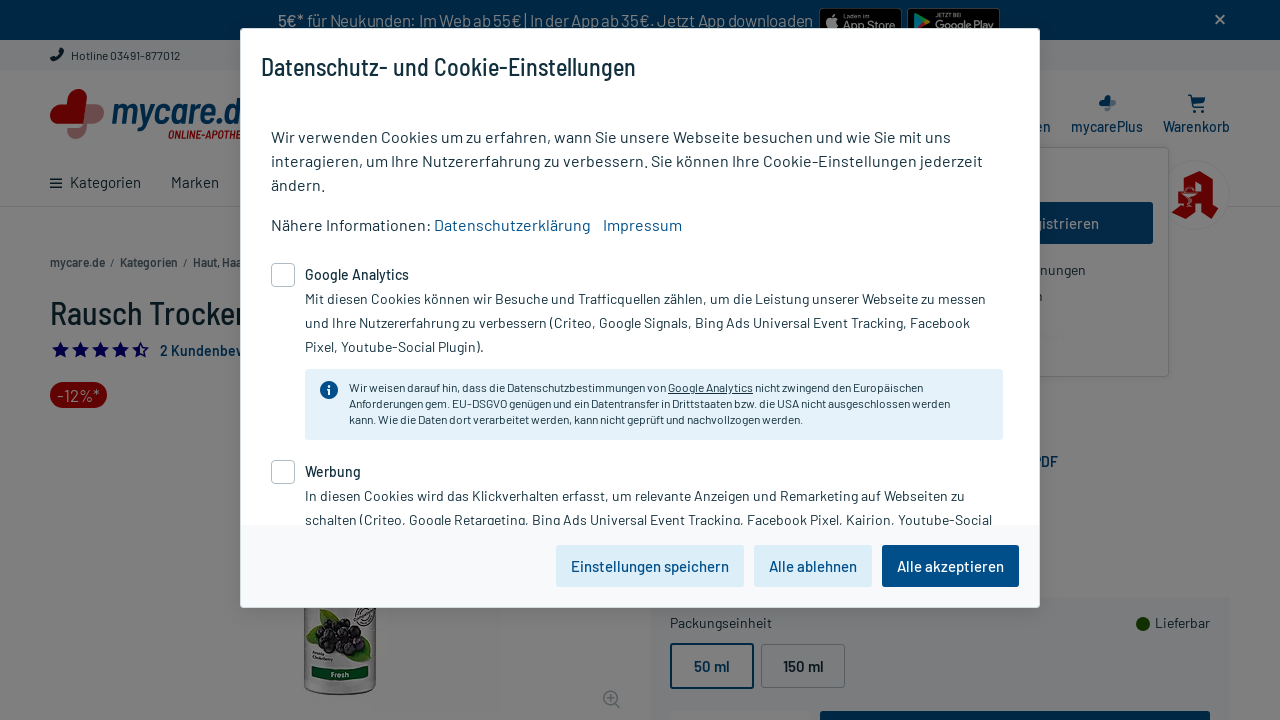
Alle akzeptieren (950, 566)
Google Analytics (710, 387)
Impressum (642, 224)
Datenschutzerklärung (512, 224)
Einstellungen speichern (650, 566)
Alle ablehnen (813, 566)
